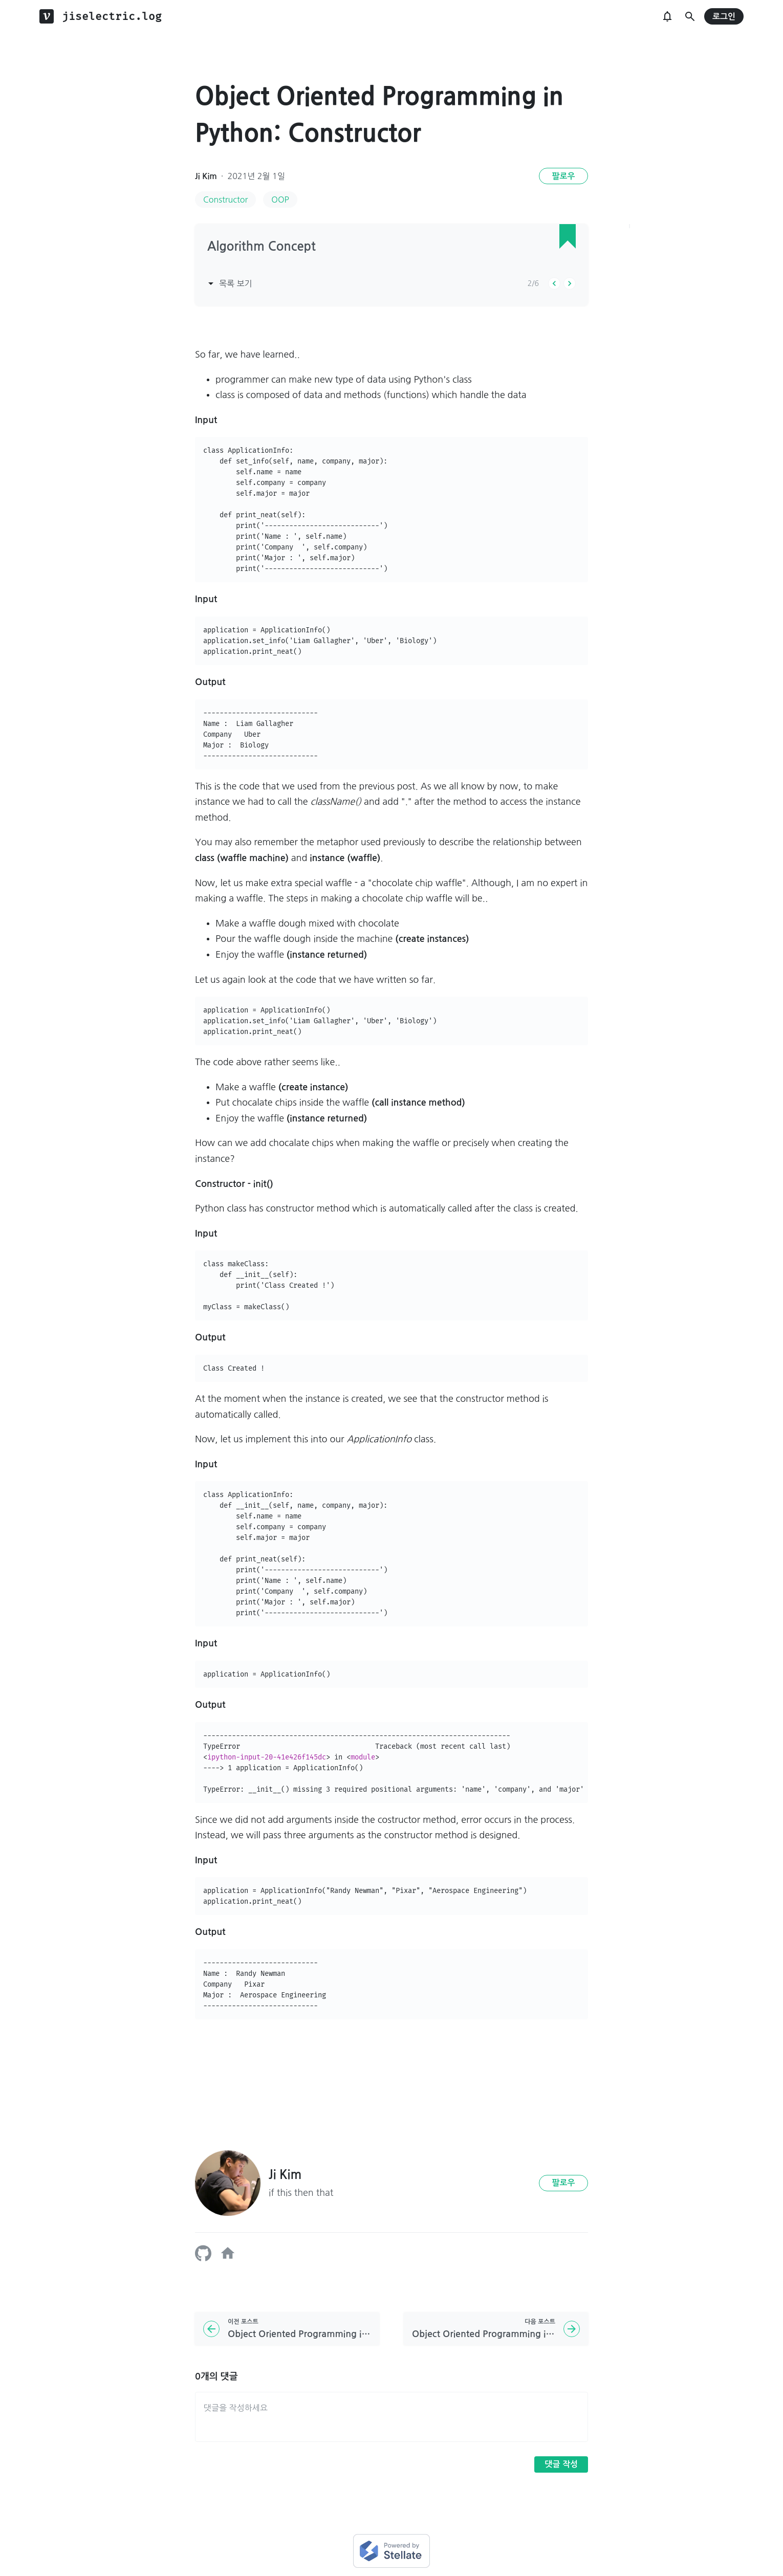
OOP (280, 199)
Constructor (225, 199)
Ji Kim (206, 176)
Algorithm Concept (261, 246)
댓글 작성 (561, 2464)
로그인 (723, 16)
